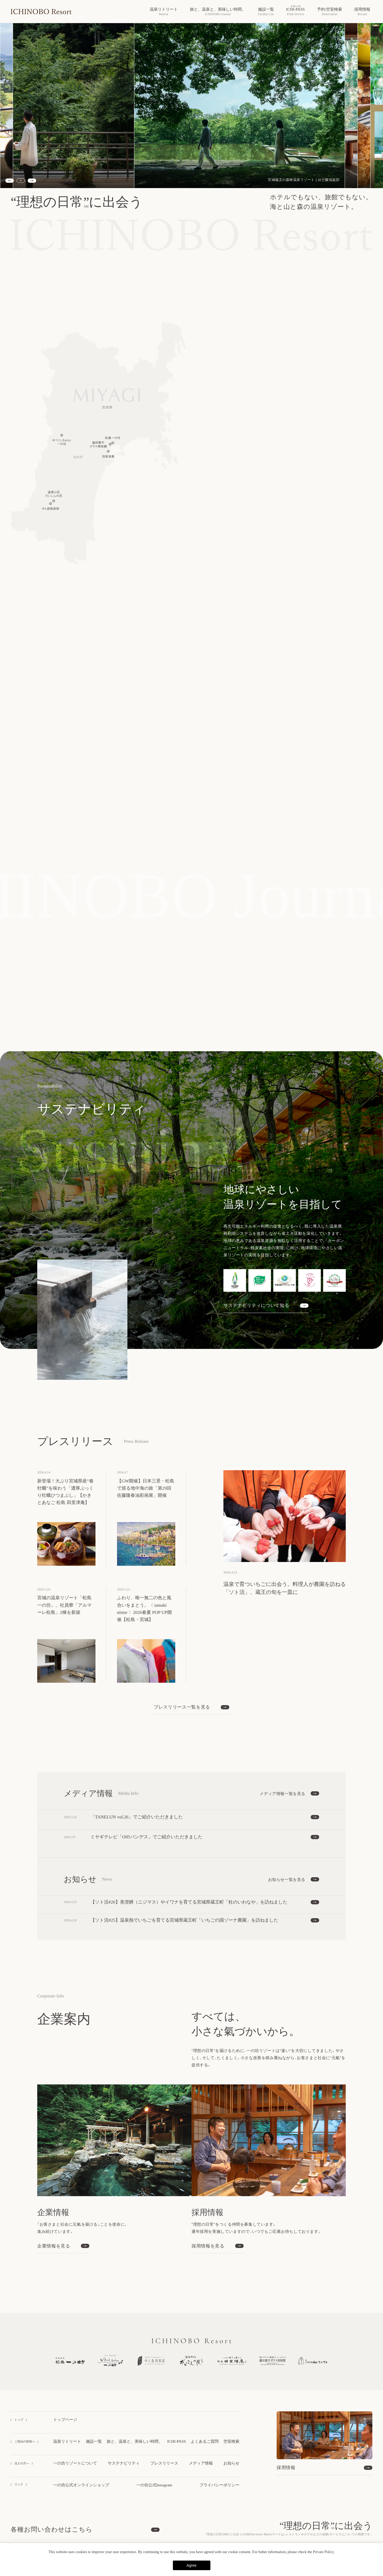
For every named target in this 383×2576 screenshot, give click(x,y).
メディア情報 (201, 2463)
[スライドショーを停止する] (20, 180)
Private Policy (323, 2552)
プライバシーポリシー (219, 2485)
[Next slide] (32, 180)
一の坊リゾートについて (75, 2463)
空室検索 (231, 2441)
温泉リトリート (67, 2441)
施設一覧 (94, 2441)
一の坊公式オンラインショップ (81, 2485)
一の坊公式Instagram (154, 2485)
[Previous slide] (9, 180)
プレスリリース (164, 2463)
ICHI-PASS (176, 2441)
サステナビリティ (124, 2463)
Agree (191, 2565)
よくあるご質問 (205, 2441)
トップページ (65, 2419)
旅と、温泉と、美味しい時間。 (135, 2441)
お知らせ (231, 2463)
